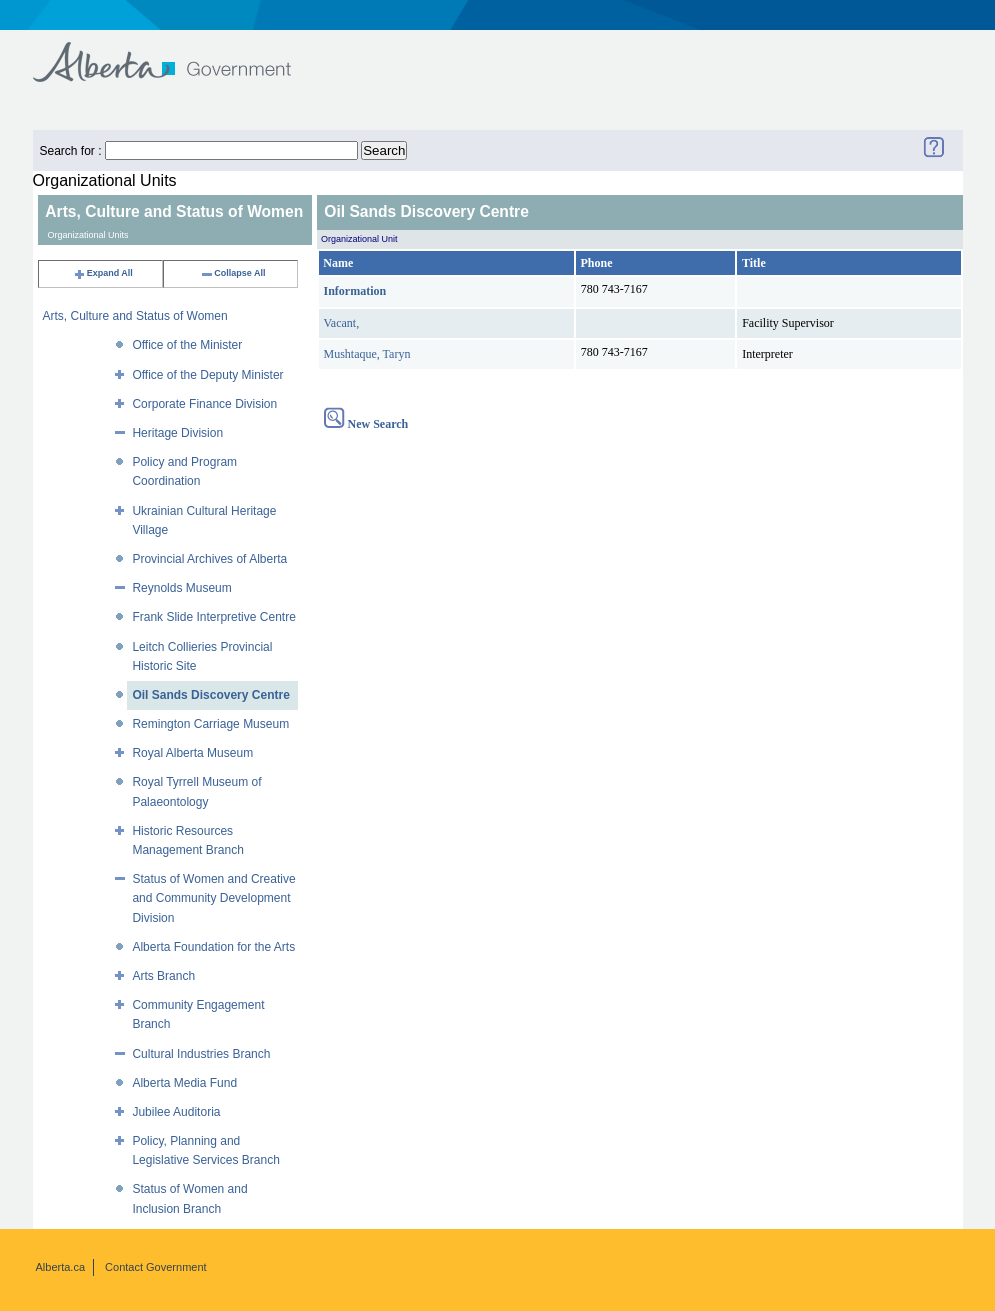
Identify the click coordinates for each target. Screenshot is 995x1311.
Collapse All (232, 273)
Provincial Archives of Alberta (209, 559)
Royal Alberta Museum (192, 753)
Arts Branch (163, 976)
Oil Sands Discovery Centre (210, 695)
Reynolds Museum (181, 588)
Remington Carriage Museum (210, 724)
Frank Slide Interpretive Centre (213, 617)
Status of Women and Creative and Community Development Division (213, 898)
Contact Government (156, 1267)
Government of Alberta (178, 52)
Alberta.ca (61, 1267)
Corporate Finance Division (204, 404)
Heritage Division (177, 433)
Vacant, (342, 323)
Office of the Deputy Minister (207, 375)
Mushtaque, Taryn (367, 354)
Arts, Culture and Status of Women (135, 316)
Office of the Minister (187, 345)
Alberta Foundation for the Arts (213, 947)
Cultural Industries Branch (201, 1054)
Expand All (103, 273)
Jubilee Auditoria (176, 1112)
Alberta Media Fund (184, 1083)
